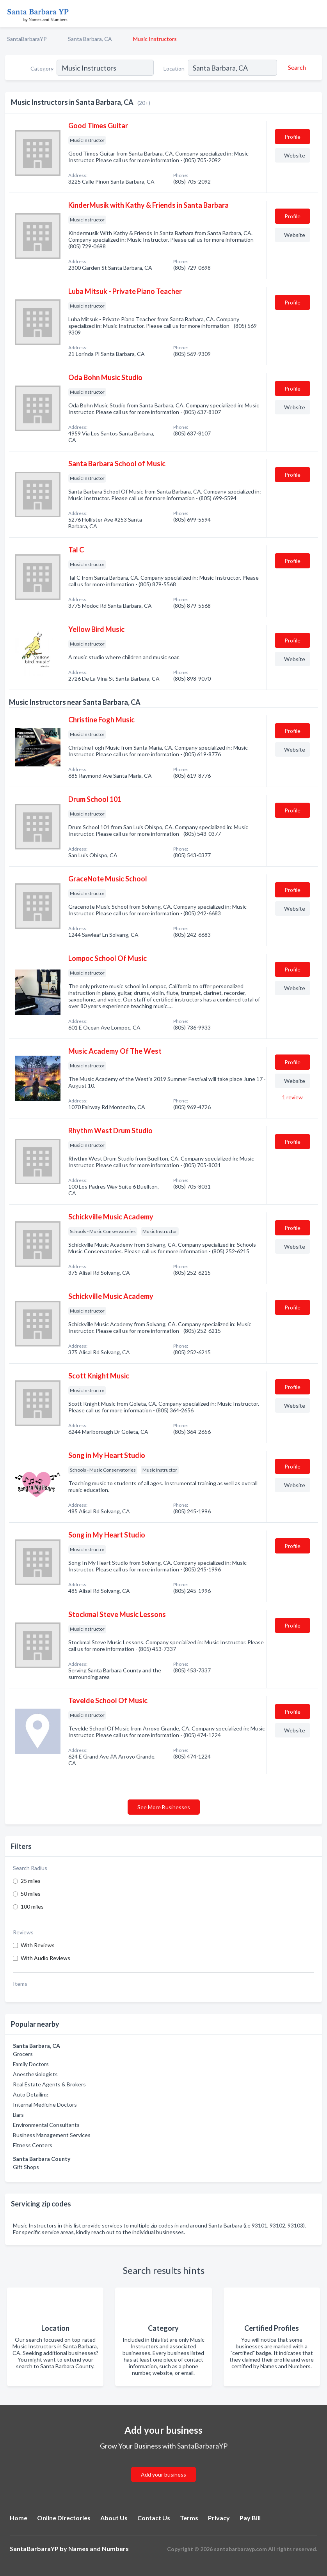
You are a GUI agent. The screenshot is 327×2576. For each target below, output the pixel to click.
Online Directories (64, 2517)
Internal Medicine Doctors (45, 2104)
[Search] (295, 67)
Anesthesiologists (35, 2074)
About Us (114, 2517)
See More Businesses (163, 1807)
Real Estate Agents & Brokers (49, 2084)
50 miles (31, 1893)
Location (174, 68)
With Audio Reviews (45, 1958)
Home (18, 2517)
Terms (189, 2517)
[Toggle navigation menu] (316, 13)
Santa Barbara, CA (90, 38)
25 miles (31, 1880)
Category (41, 68)
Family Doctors (31, 2064)
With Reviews (38, 1945)
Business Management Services (52, 2135)
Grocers (23, 2054)
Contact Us (153, 2517)
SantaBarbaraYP (27, 38)
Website (294, 155)
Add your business (163, 2474)
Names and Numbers (98, 2548)
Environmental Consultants (46, 2124)
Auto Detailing (30, 2094)
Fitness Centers (32, 2145)
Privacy (219, 2517)
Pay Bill (250, 2517)
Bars (18, 2114)
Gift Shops (26, 2167)
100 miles (32, 1906)
